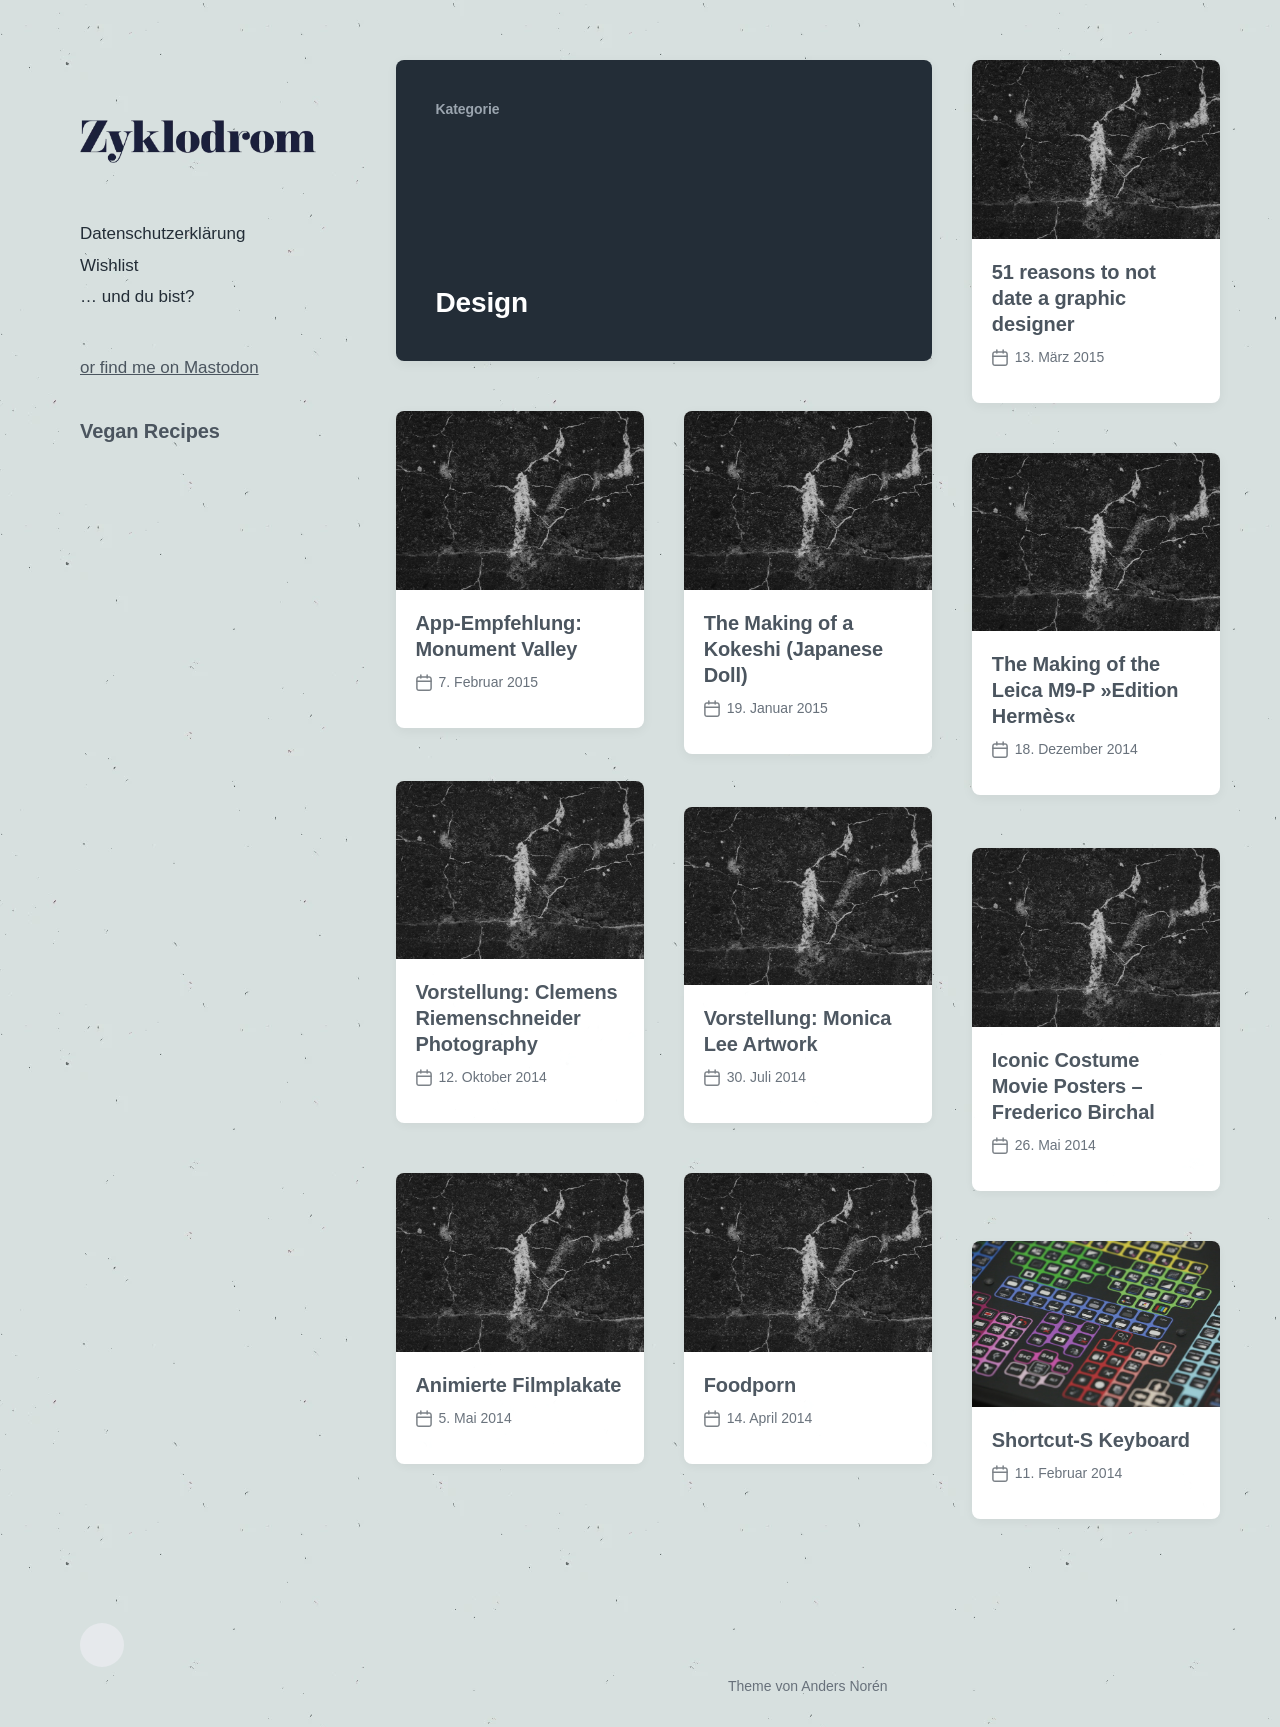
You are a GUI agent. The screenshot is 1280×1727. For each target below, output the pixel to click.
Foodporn (750, 1419)
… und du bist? (137, 296)
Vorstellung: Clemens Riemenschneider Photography (517, 1052)
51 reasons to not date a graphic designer (1074, 298)
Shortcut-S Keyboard (1091, 1474)
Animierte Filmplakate (519, 1419)
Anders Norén (844, 1686)
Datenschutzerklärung (162, 233)
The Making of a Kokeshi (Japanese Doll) (794, 649)
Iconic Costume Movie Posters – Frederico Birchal (1073, 1120)
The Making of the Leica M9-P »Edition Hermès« (1085, 690)
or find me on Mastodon (169, 367)
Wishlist (109, 265)
